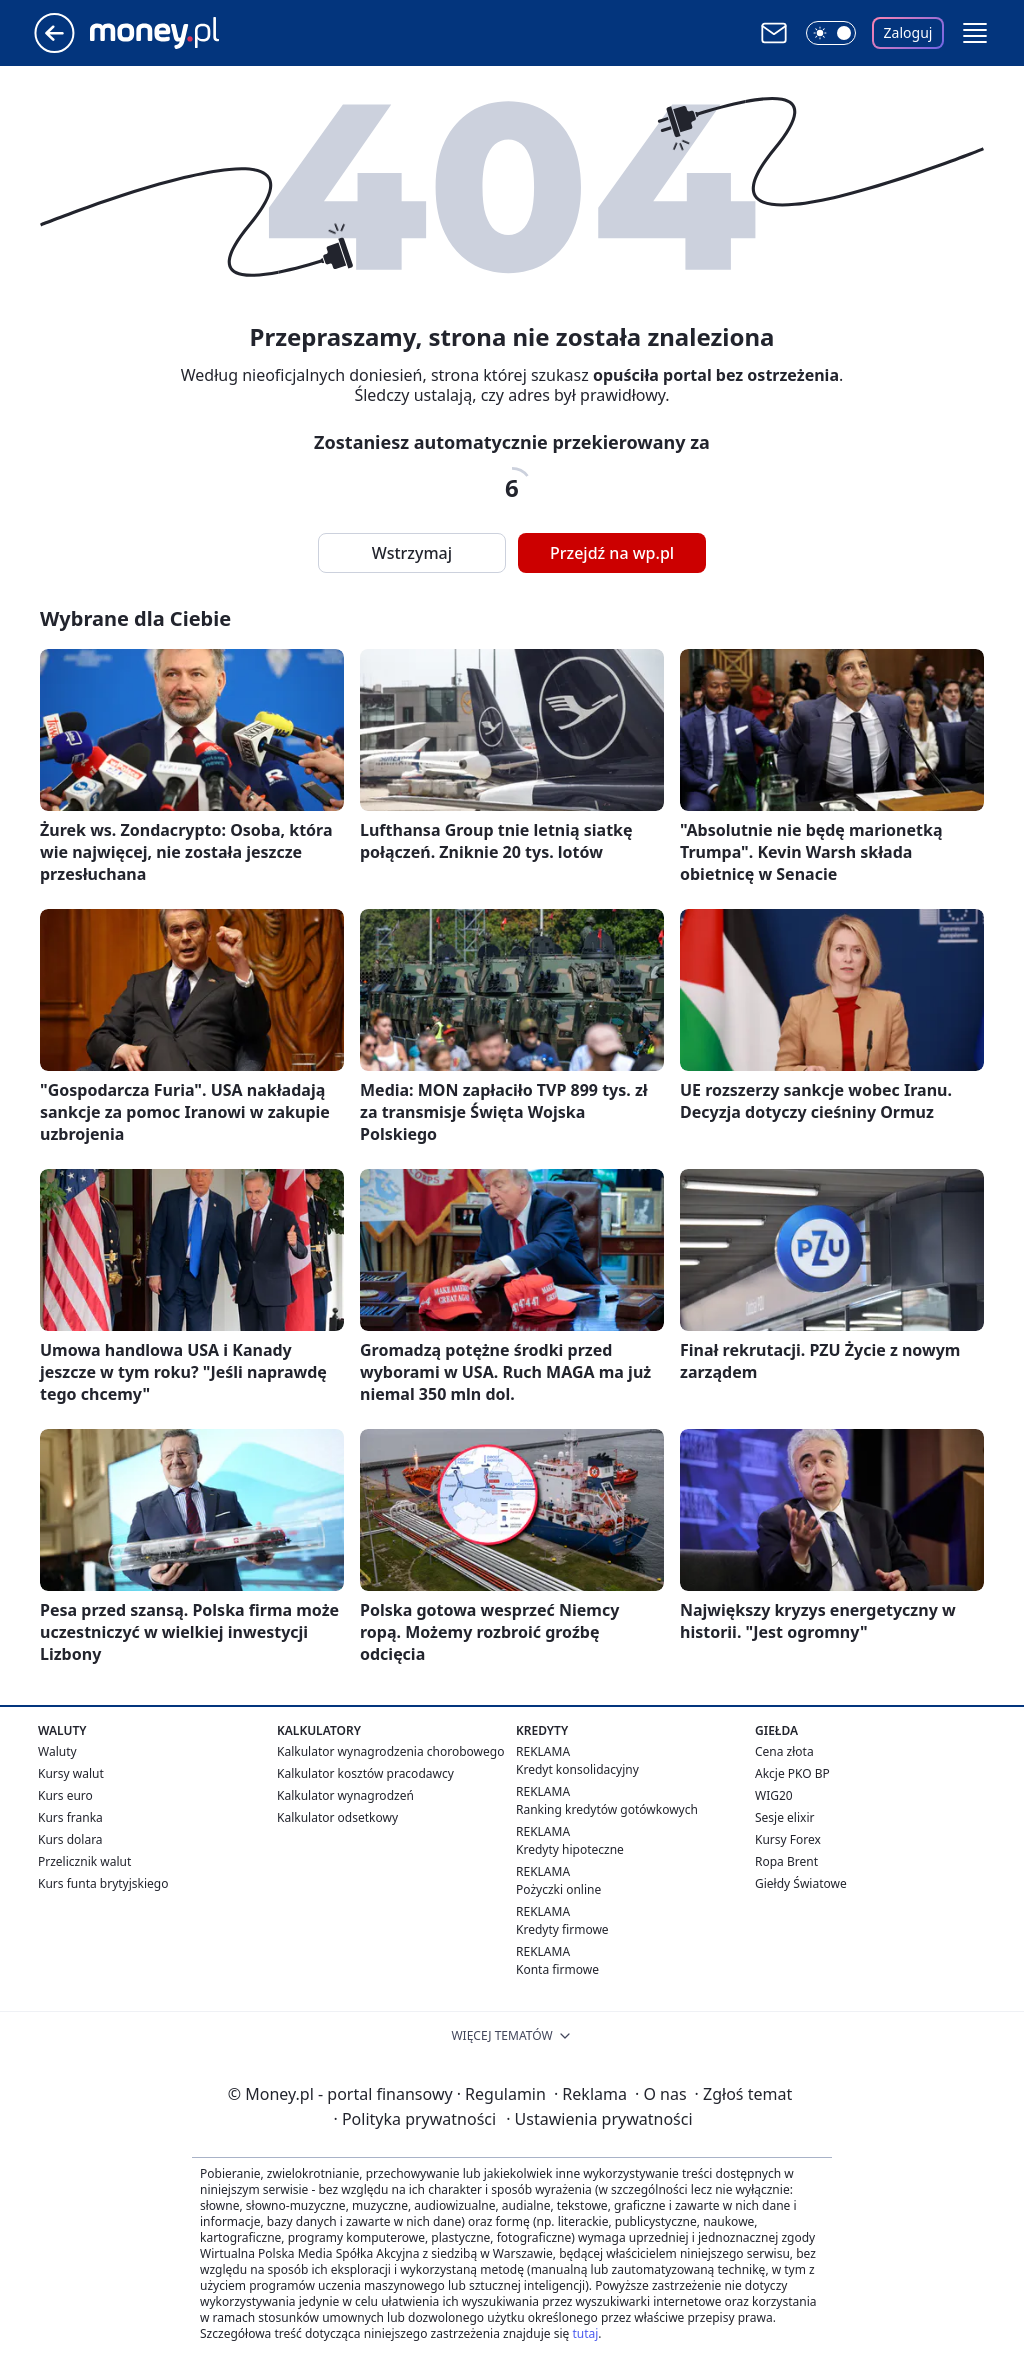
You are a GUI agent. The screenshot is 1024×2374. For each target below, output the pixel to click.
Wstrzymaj (412, 553)
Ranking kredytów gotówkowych (607, 1809)
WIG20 (774, 1795)
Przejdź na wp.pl (612, 553)
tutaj (585, 2333)
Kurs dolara (70, 1839)
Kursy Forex (788, 1839)
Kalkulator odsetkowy (337, 1817)
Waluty (57, 1751)
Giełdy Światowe (801, 1883)
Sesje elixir (784, 1817)
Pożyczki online (558, 1889)
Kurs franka (70, 1817)
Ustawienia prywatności (599, 2119)
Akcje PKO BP (792, 1773)
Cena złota (784, 1751)
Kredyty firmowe (562, 1929)
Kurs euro (65, 1795)
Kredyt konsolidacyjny (577, 1769)
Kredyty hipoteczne (570, 1849)
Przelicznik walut (84, 1861)
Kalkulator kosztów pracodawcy (365, 1773)
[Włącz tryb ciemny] (831, 33)
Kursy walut (71, 1773)
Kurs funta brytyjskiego (103, 1883)
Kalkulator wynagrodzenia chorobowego (390, 1751)
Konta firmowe (557, 1969)
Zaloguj (908, 32)
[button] (975, 33)
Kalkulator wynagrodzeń (345, 1795)
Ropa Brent (786, 1861)
